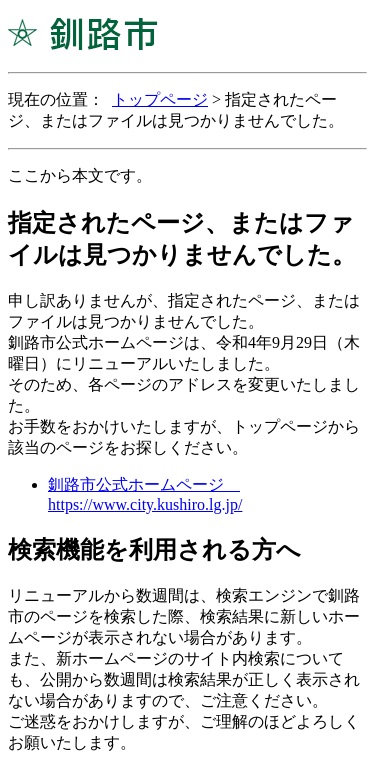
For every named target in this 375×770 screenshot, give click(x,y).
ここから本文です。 (80, 175)
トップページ (160, 99)
